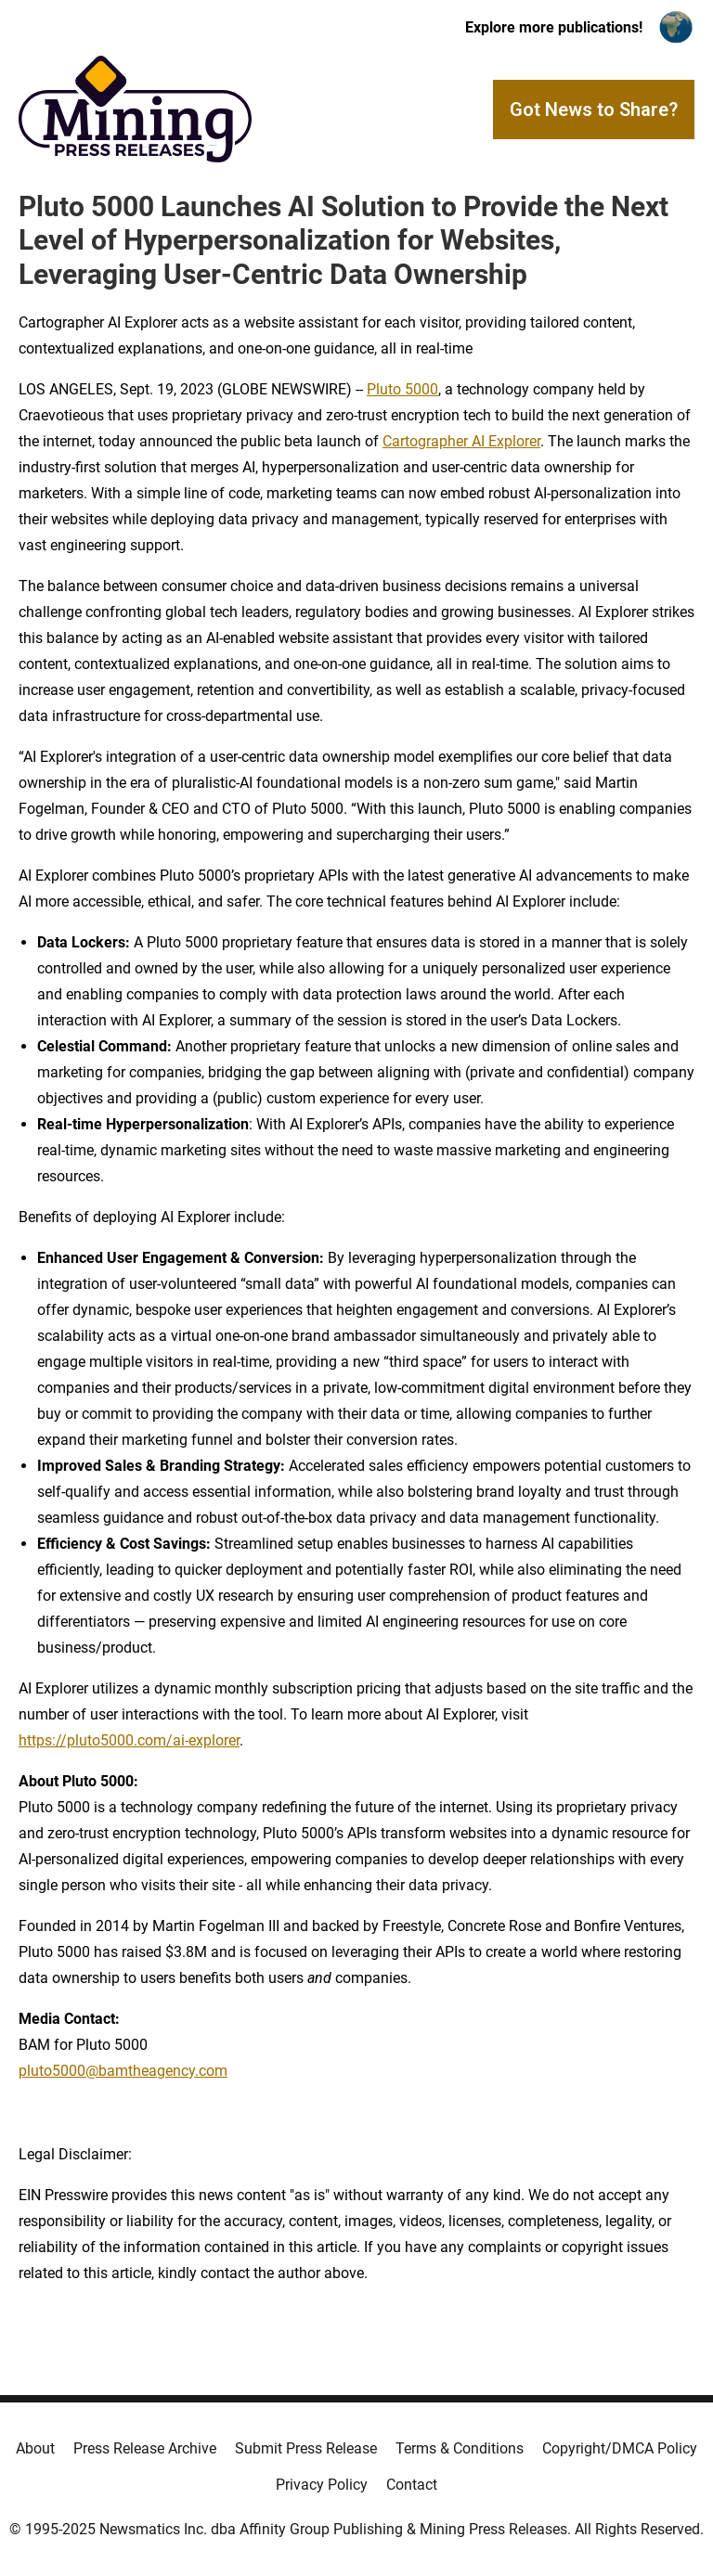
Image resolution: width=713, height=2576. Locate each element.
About (35, 2448)
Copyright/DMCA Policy (619, 2448)
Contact (411, 2484)
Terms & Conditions (459, 2448)
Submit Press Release (306, 2448)
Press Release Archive (144, 2448)
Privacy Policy (322, 2484)
